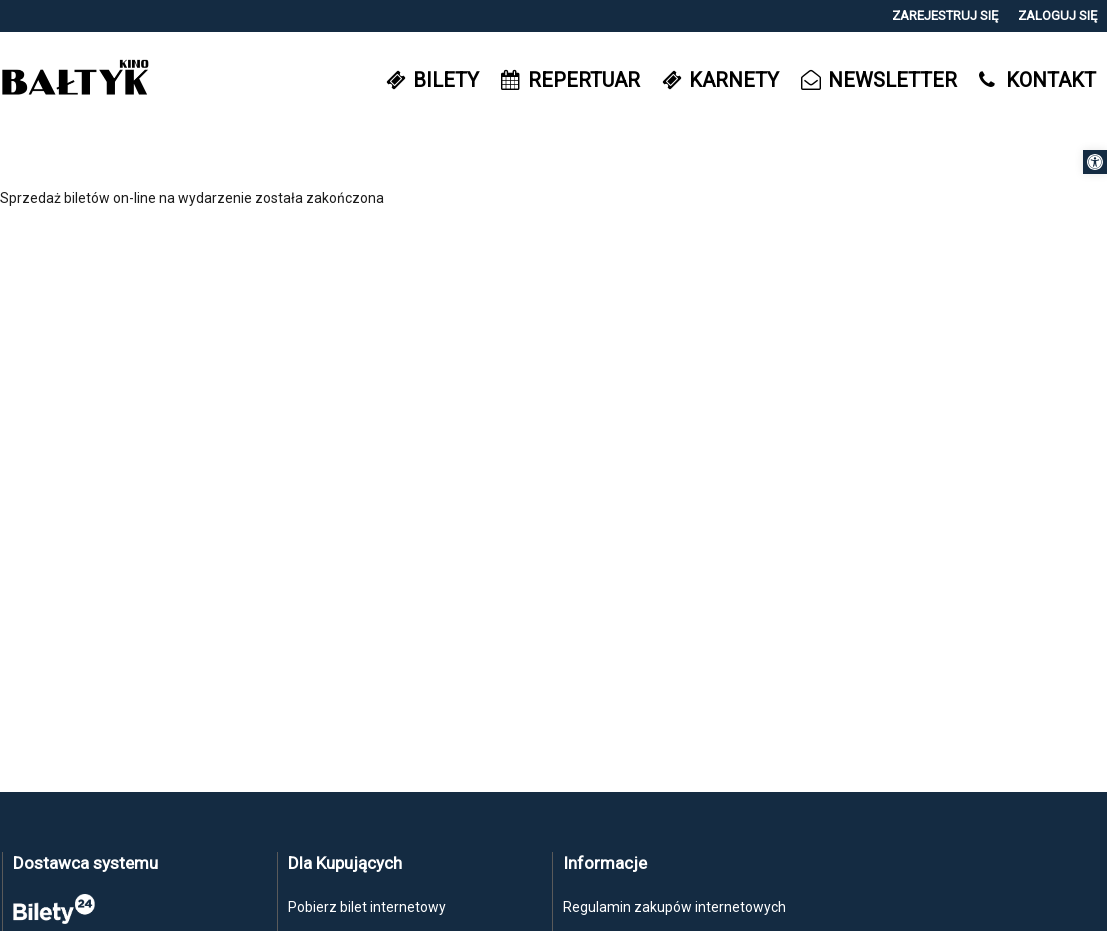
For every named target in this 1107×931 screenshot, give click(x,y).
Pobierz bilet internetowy (367, 907)
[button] (1095, 162)
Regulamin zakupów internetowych (674, 907)
